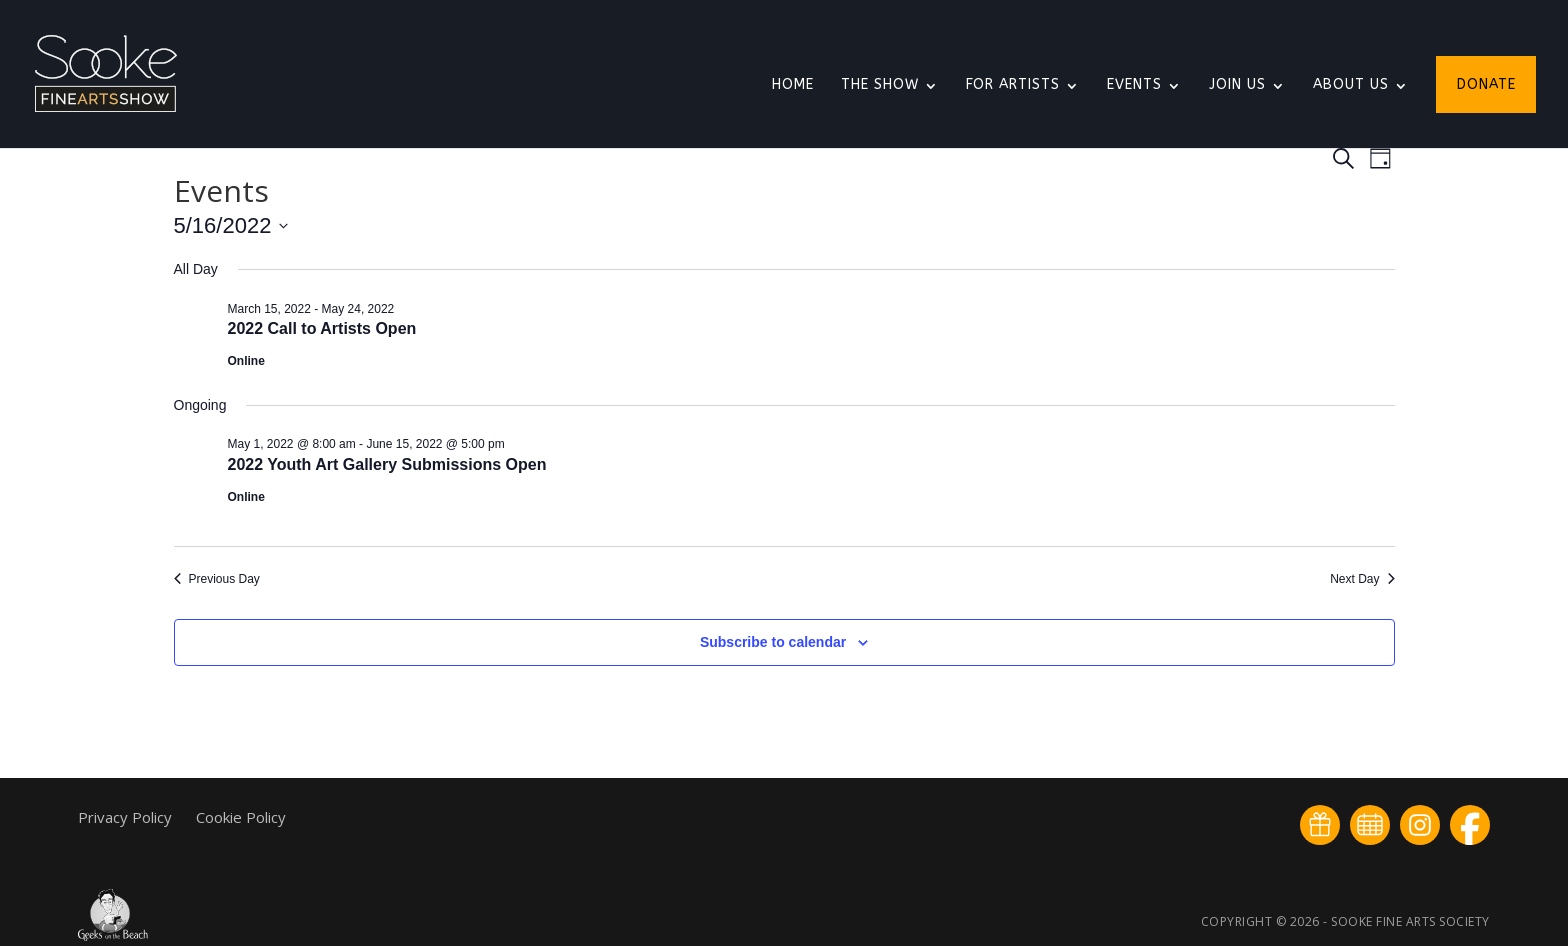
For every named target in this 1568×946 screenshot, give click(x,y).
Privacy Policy (127, 817)
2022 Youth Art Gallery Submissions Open (387, 464)
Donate (1486, 85)
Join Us (1237, 85)
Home (793, 85)
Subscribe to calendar (773, 642)
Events (1134, 85)
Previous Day (217, 579)
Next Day (1362, 579)
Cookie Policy (241, 817)
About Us (1351, 85)
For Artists (1013, 85)
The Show (880, 85)
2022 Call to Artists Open (322, 328)
